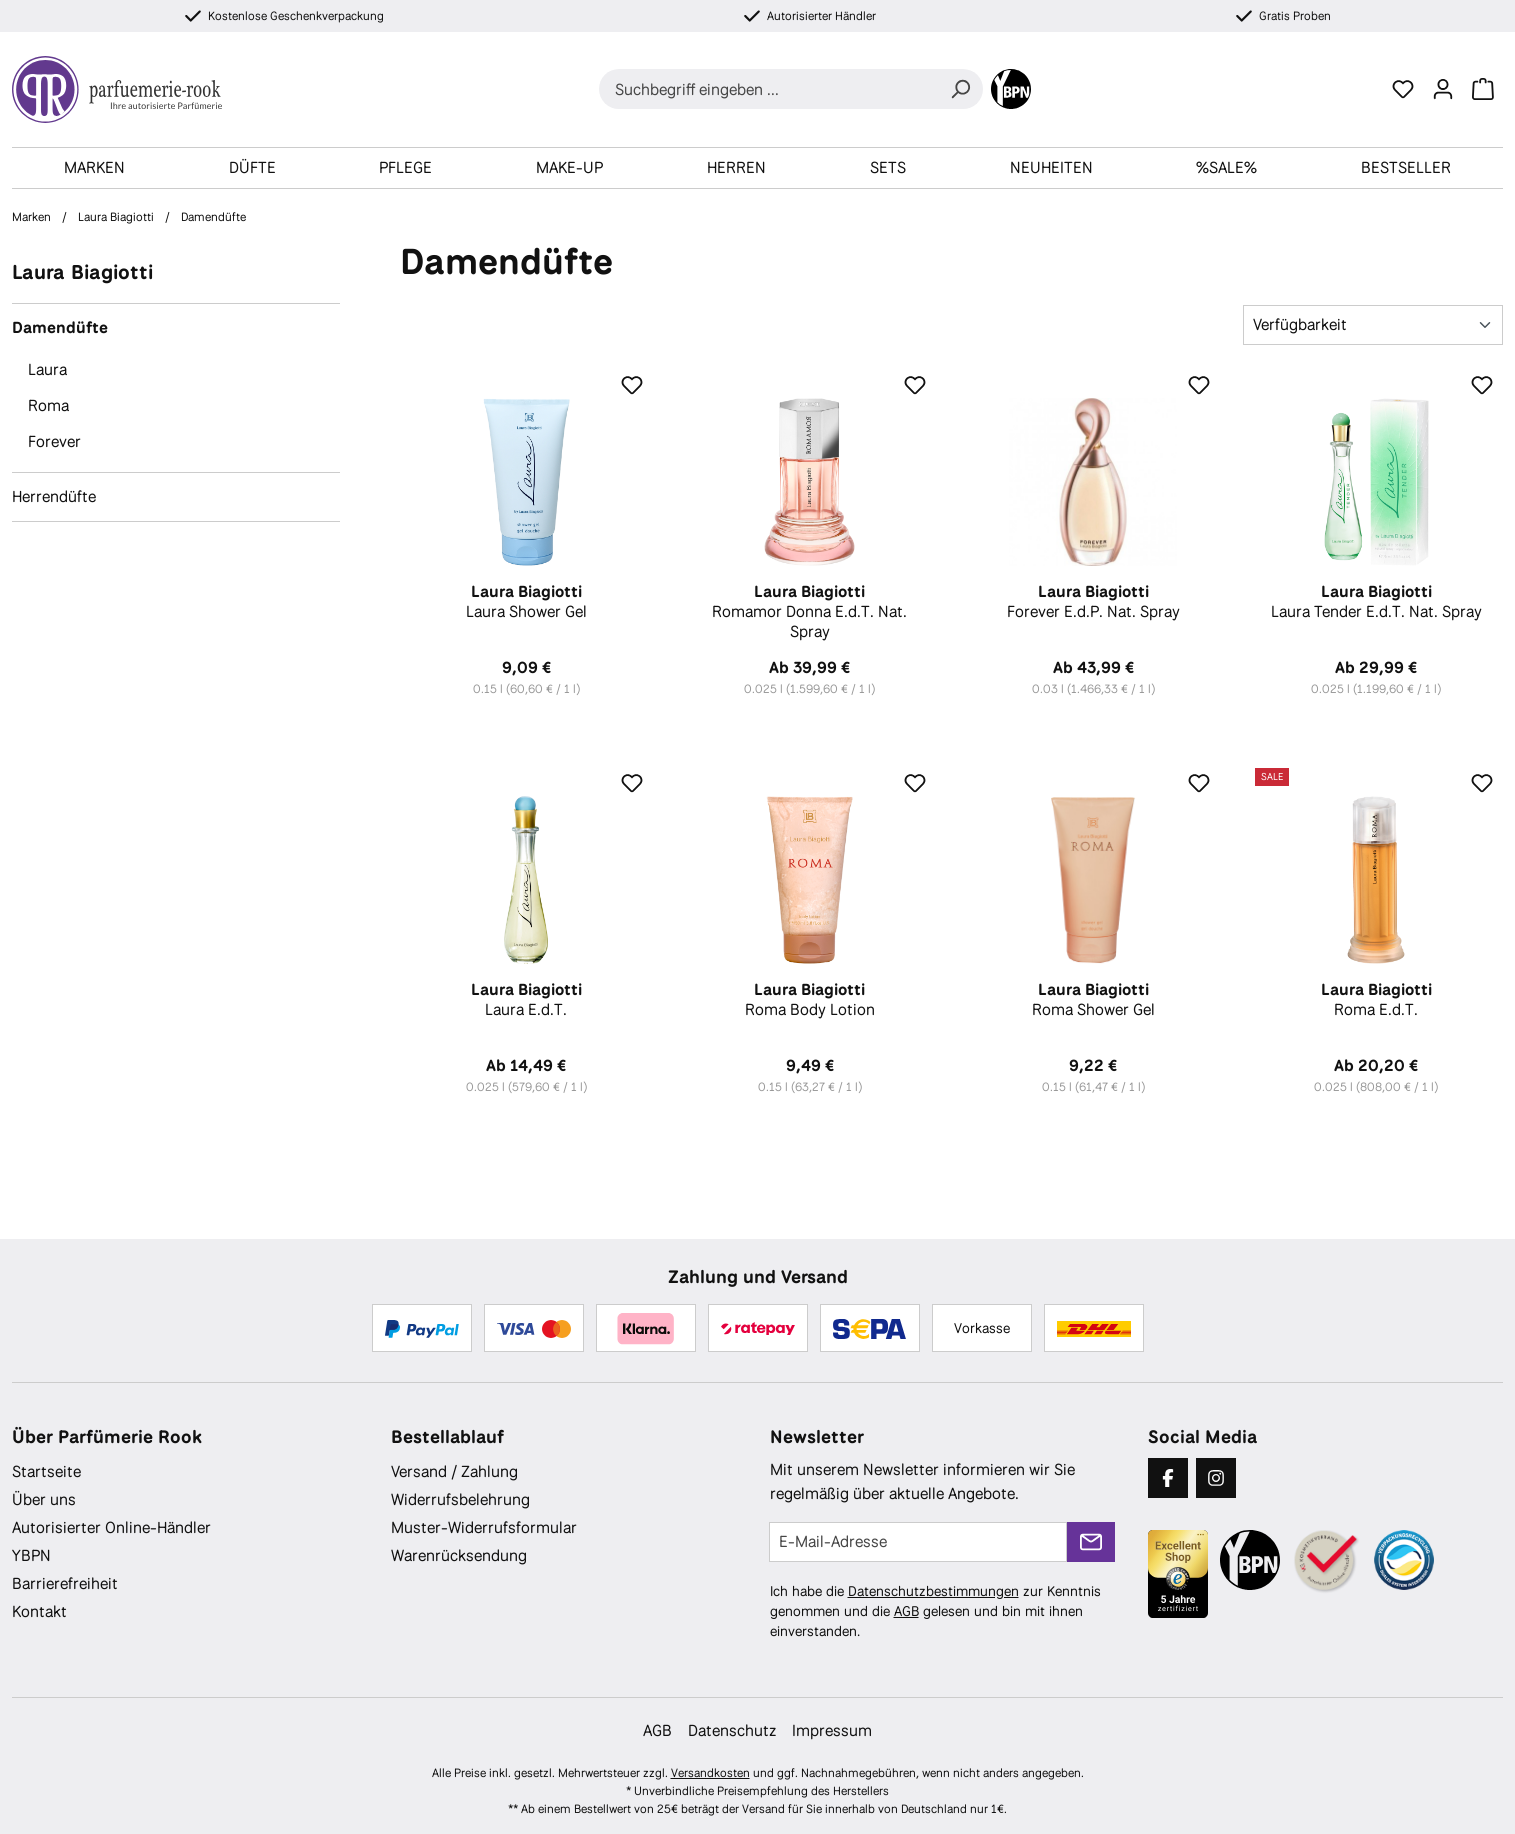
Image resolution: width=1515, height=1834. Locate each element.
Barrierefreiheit (65, 1583)
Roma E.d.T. (1376, 1000)
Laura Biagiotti (82, 271)
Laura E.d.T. (526, 1000)
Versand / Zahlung (454, 1471)
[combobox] (768, 89)
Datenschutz (732, 1730)
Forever (54, 441)
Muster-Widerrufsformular (484, 1527)
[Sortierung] (1373, 325)
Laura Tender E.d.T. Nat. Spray (1376, 602)
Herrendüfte (54, 496)
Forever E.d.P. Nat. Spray (1092, 602)
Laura (47, 369)
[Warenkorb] (1483, 89)
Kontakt (39, 1611)
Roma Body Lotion (809, 1000)
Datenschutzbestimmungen (933, 1591)
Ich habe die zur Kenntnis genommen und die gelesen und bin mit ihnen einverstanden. (935, 1611)
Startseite (46, 1471)
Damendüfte (60, 327)
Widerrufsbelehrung (460, 1499)
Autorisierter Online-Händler (111, 1527)
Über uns (44, 1499)
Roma (48, 405)
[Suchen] (960, 89)
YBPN (31, 1555)
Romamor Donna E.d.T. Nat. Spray (809, 612)
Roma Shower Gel (1092, 1000)
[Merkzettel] (1403, 89)
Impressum (832, 1730)
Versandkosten (710, 1773)
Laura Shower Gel (526, 602)
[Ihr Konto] (1443, 89)
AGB (906, 1611)
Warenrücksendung (459, 1555)
